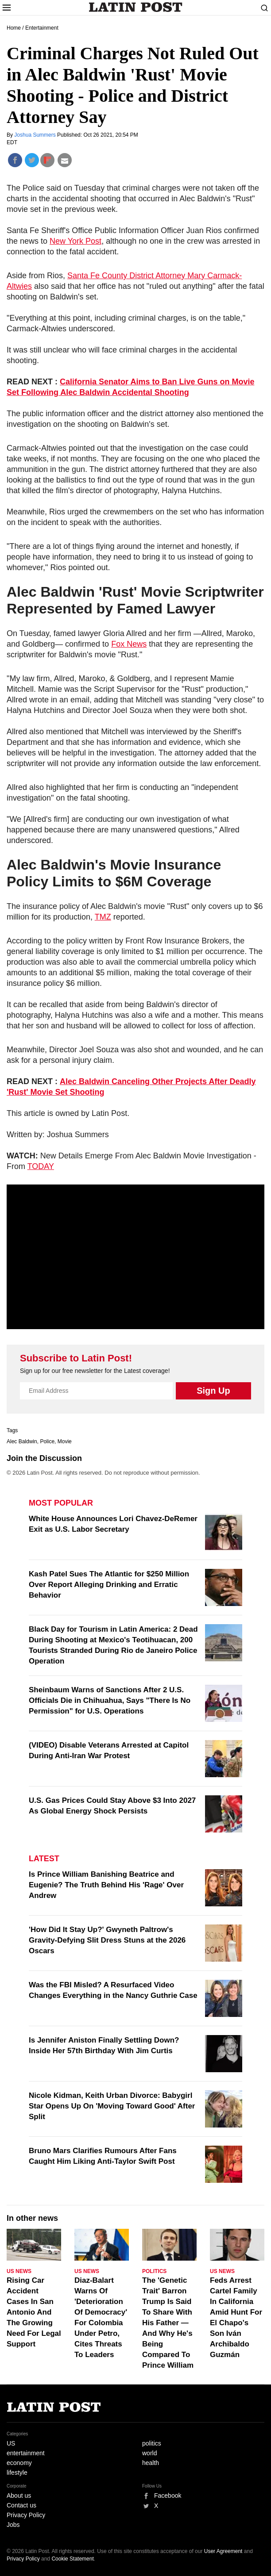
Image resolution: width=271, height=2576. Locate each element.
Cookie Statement (72, 2559)
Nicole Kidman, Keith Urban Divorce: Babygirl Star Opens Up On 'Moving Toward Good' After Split (112, 2106)
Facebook (167, 2495)
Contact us (21, 2505)
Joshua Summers (35, 135)
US (11, 2443)
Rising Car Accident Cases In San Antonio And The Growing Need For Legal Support (34, 2312)
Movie (65, 1441)
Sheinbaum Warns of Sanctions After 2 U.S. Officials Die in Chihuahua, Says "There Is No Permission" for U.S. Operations (109, 1700)
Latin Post (136, 7)
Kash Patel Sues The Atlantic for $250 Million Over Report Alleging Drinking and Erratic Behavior (109, 1584)
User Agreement (223, 2551)
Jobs (13, 2524)
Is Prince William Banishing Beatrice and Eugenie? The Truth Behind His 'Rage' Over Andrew (106, 1885)
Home (14, 28)
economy (19, 2462)
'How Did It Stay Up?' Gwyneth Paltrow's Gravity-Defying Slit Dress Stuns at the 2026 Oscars (107, 1940)
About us (19, 2495)
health (150, 2462)
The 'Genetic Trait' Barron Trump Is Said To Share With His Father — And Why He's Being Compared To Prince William (168, 2322)
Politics (154, 2271)
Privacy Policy (26, 2514)
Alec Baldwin (22, 1441)
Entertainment (41, 28)
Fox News (129, 644)
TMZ (103, 916)
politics (151, 2443)
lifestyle (17, 2472)
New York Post (75, 241)
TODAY (40, 1166)
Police (47, 1441)
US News (19, 2271)
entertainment (26, 2453)
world (149, 2453)
